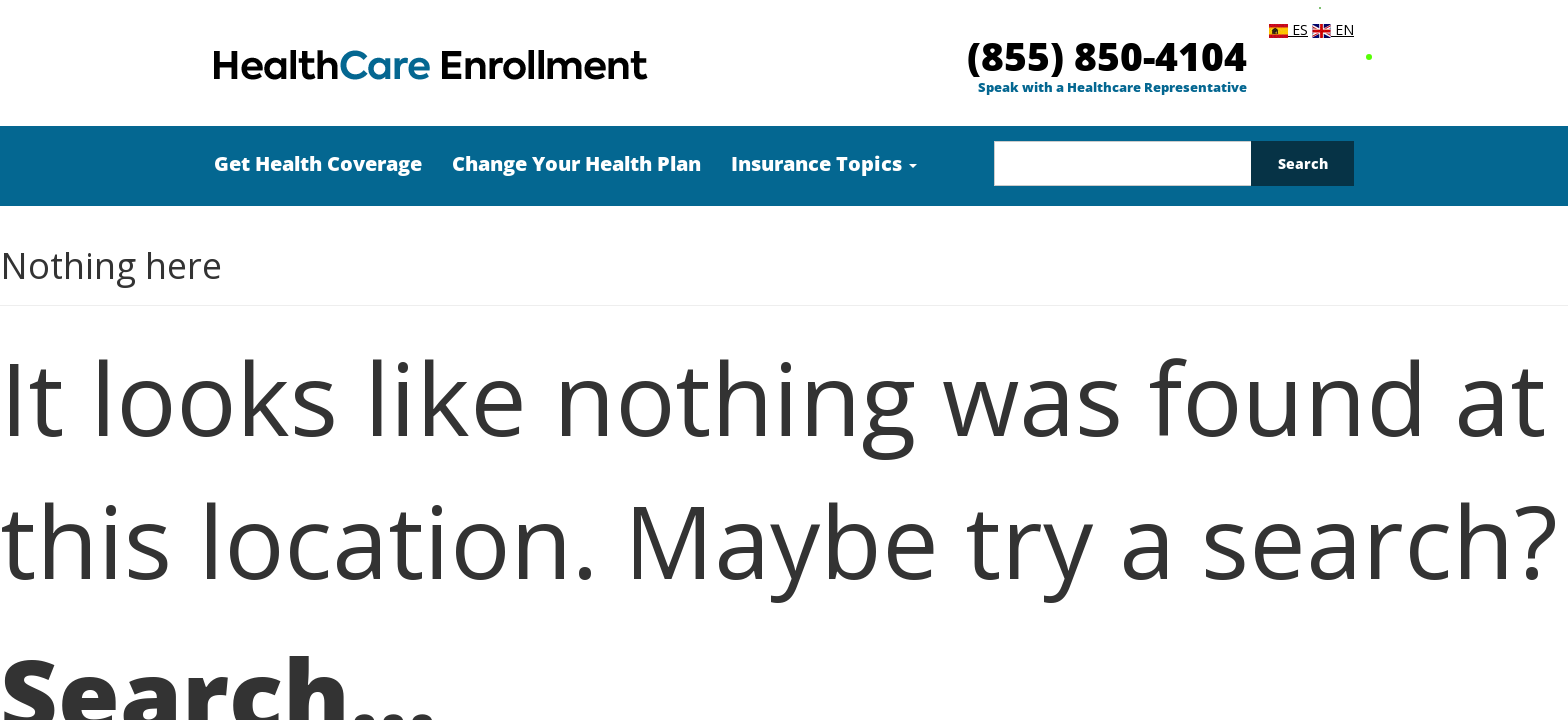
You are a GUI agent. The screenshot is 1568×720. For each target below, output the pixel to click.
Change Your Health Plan (576, 163)
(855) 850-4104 (1107, 55)
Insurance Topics (824, 163)
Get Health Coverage (318, 163)
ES (1288, 29)
